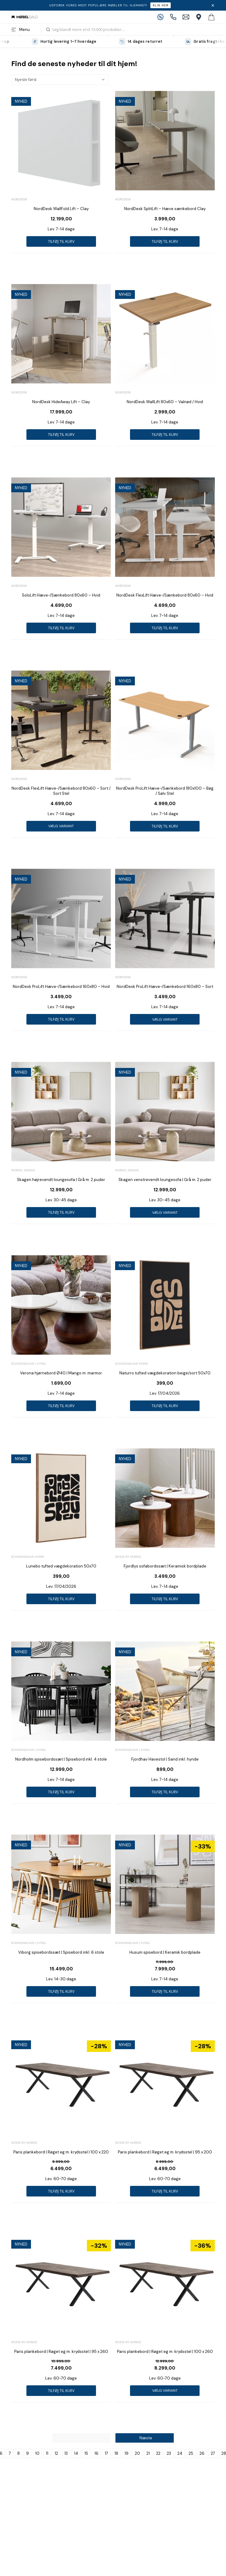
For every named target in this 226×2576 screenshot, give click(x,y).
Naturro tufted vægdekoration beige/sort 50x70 (165, 1373)
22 (158, 2453)
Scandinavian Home (131, 1364)
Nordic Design (23, 1170)
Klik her (160, 5)
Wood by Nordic (128, 1557)
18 (116, 2453)
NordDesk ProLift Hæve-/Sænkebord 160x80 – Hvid (61, 986)
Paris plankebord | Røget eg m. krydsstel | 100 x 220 (61, 2152)
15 (86, 2453)
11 (47, 2453)
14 (76, 2453)
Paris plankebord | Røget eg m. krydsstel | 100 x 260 (165, 2351)
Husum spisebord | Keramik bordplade (164, 1952)
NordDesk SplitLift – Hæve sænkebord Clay (165, 208)
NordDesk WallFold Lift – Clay (61, 208)
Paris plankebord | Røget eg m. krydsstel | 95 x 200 (165, 2152)
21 (148, 2453)
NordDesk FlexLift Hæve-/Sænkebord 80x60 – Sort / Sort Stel (61, 791)
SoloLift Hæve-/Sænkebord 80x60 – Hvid (61, 595)
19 (126, 2453)
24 (179, 2453)
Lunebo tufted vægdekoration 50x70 (61, 1566)
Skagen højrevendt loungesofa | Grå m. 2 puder (61, 1179)
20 (137, 2453)
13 (66, 2453)
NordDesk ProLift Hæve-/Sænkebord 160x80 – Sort (165, 986)
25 (191, 2453)
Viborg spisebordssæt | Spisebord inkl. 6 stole (61, 1952)
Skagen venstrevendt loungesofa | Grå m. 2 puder (164, 1179)
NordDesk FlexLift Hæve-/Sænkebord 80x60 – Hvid (164, 595)
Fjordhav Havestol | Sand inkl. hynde (165, 1759)
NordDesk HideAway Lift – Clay (61, 401)
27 (213, 2453)
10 (37, 2453)
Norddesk (19, 199)
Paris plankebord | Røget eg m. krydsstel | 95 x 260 (61, 2351)
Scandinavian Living (28, 1364)
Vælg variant (61, 826)
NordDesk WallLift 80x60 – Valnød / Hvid (165, 401)
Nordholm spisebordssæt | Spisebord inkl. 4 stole (61, 1759)
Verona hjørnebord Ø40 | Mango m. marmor (61, 1373)
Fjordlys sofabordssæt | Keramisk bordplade (165, 1566)
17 (106, 2453)
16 (96, 2453)
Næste (145, 2438)
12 (56, 2453)
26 (202, 2453)
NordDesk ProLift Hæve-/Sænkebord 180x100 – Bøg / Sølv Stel (165, 791)
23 (169, 2453)
